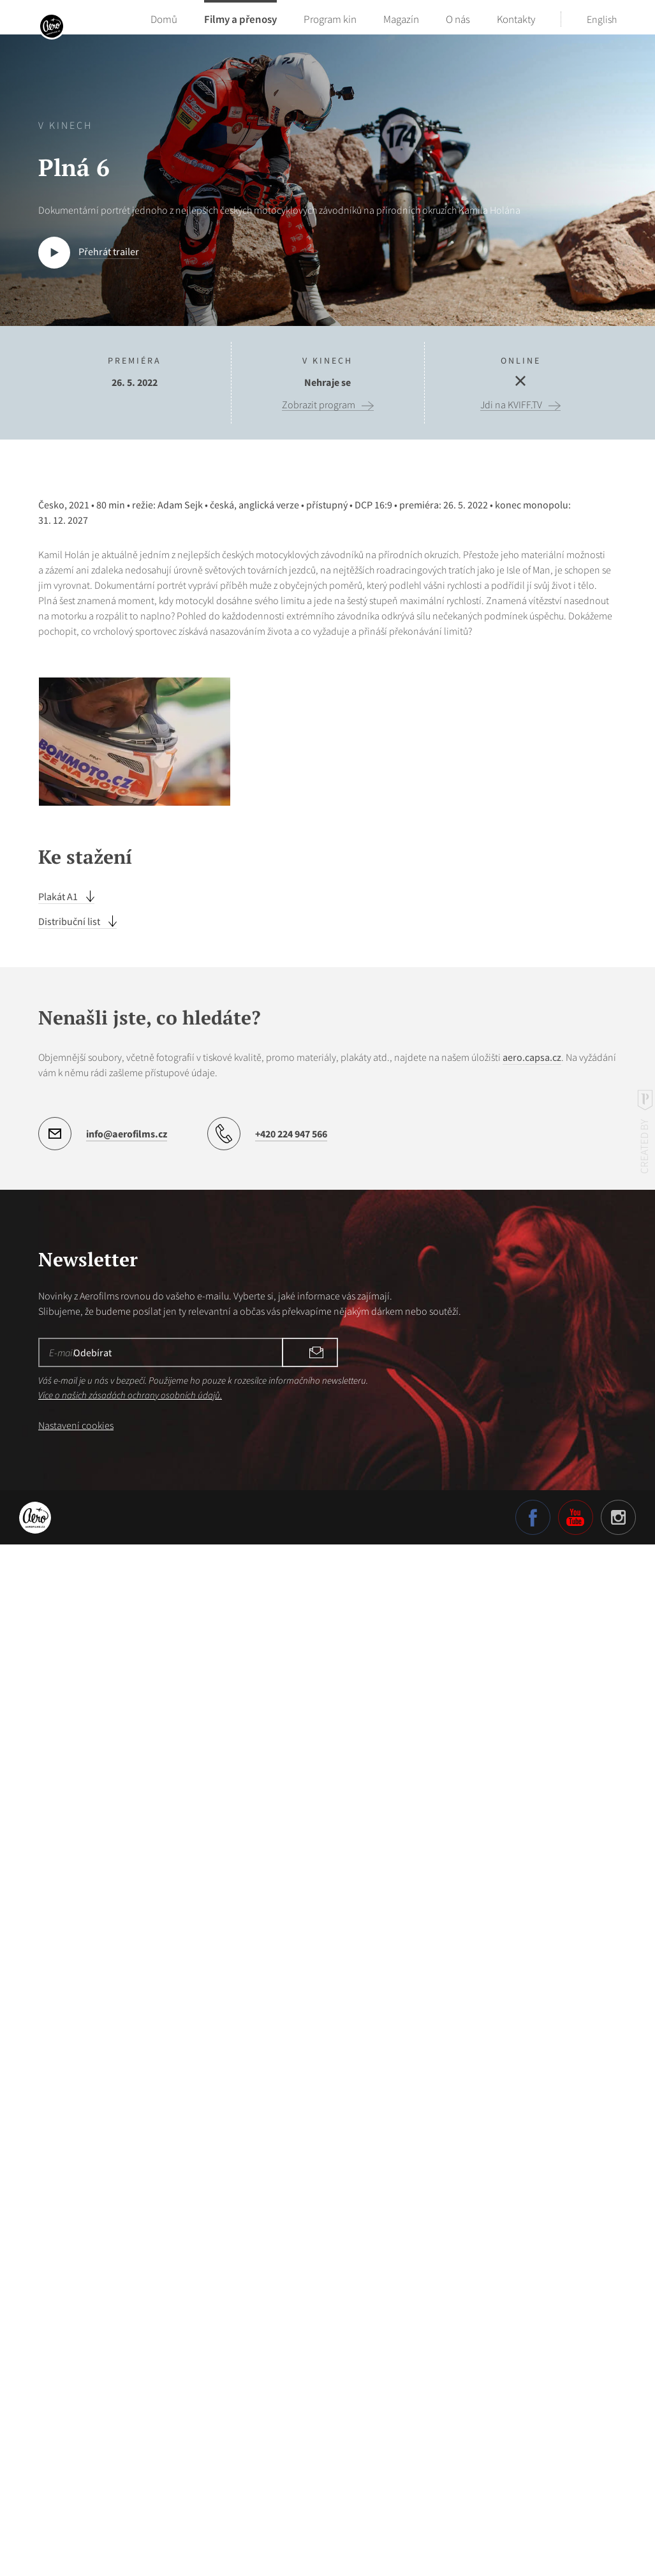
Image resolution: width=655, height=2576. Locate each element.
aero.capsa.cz (532, 2091)
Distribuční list (70, 1956)
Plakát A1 (59, 1931)
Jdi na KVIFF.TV (511, 405)
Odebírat (306, 2387)
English (602, 19)
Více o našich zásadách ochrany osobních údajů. (130, 2429)
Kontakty (516, 19)
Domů (164, 19)
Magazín (401, 19)
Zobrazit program (318, 405)
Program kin (330, 19)
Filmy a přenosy (240, 19)
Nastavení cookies (76, 2460)
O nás (458, 19)
